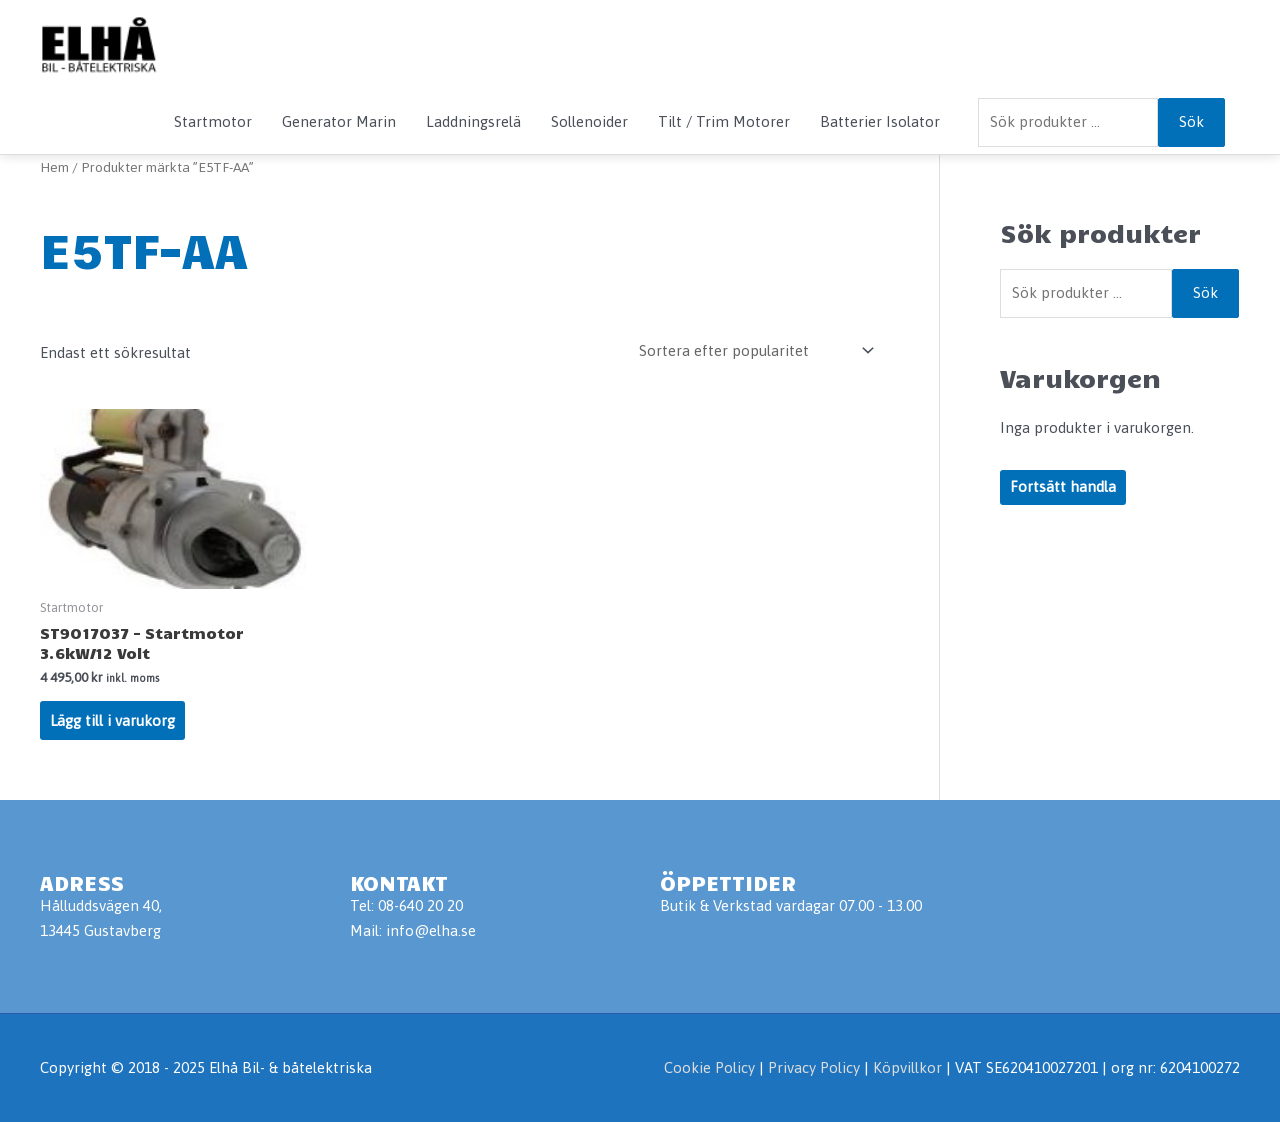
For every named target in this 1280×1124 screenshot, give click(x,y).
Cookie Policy (709, 1069)
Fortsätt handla (1063, 487)
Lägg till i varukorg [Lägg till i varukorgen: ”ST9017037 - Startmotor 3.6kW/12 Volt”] (113, 721)
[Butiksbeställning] (753, 350)
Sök (1191, 121)
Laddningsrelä (473, 121)
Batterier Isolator (880, 121)
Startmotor (213, 121)
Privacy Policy (816, 1069)
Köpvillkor (907, 1069)
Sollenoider (589, 121)
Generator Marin (339, 121)
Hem (54, 167)
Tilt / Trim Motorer (724, 121)
